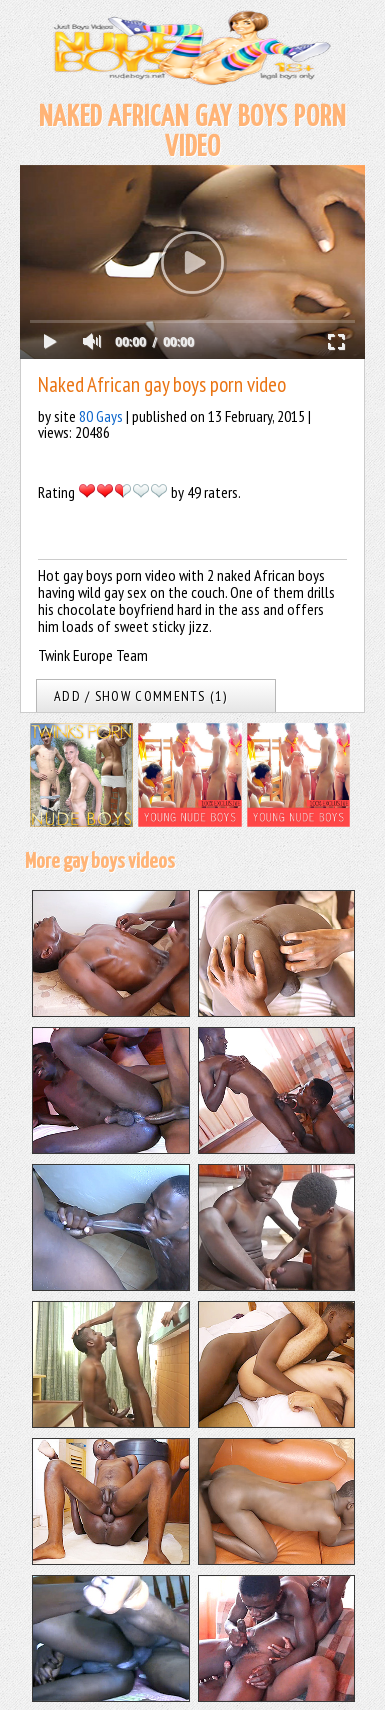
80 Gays (101, 416)
